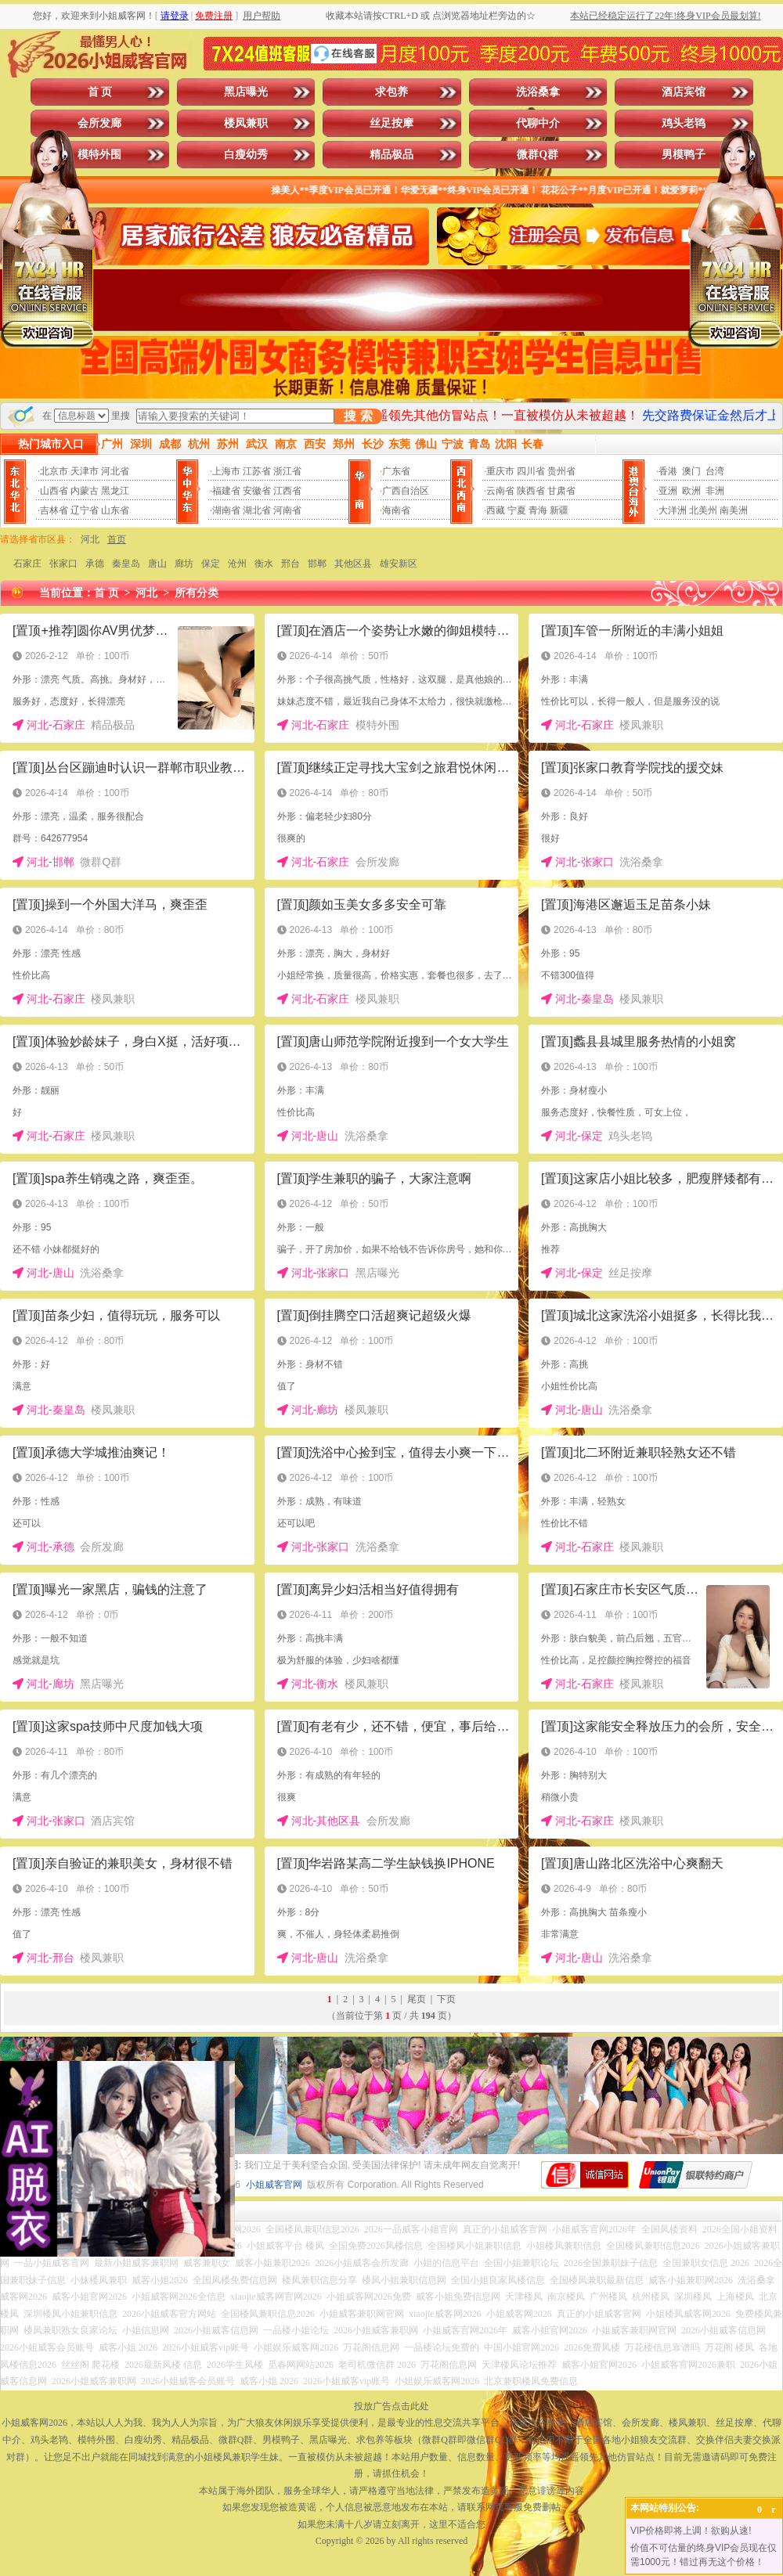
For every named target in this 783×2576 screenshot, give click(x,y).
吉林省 (54, 510)
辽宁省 (84, 510)
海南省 (396, 510)
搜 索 (358, 416)
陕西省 (531, 490)
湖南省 (226, 510)
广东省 (396, 471)
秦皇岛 (126, 563)
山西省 (54, 490)
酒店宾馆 (683, 92)
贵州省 (561, 471)
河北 (90, 539)
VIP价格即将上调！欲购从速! (691, 2530)
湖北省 (257, 510)
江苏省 (257, 471)
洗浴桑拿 (538, 92)
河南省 (287, 510)
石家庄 (27, 563)
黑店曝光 (246, 92)
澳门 (691, 471)
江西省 (287, 490)
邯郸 (317, 563)
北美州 (703, 510)
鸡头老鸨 (683, 123)
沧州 (237, 563)
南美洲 (734, 510)
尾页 (416, 1999)
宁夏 (516, 510)
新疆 (559, 510)
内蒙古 (84, 490)
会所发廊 (99, 123)
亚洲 (668, 490)
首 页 (100, 92)
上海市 (226, 471)
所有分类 (196, 593)
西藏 (495, 510)
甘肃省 (561, 490)
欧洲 (691, 490)
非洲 (714, 490)
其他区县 (353, 563)
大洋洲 (673, 510)
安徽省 (257, 490)
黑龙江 (115, 490)
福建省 (226, 490)
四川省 (531, 471)
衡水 (263, 563)
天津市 (84, 471)
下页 (446, 1999)
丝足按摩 (391, 123)
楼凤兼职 (246, 123)
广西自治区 (405, 490)
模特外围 (99, 154)
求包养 (391, 92)
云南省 (500, 490)
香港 (668, 471)
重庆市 (500, 471)
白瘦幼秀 (246, 154)
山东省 (115, 510)
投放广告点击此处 (391, 2406)
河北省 (115, 471)
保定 (210, 563)
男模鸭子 (683, 154)
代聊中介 (538, 123)
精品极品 (391, 154)
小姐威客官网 (274, 2184)
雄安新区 (398, 563)
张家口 (63, 563)
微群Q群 (537, 154)
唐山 (157, 563)
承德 (94, 563)
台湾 (714, 471)
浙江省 (287, 471)
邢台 (290, 563)
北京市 (54, 471)
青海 (538, 510)
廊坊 (184, 563)
